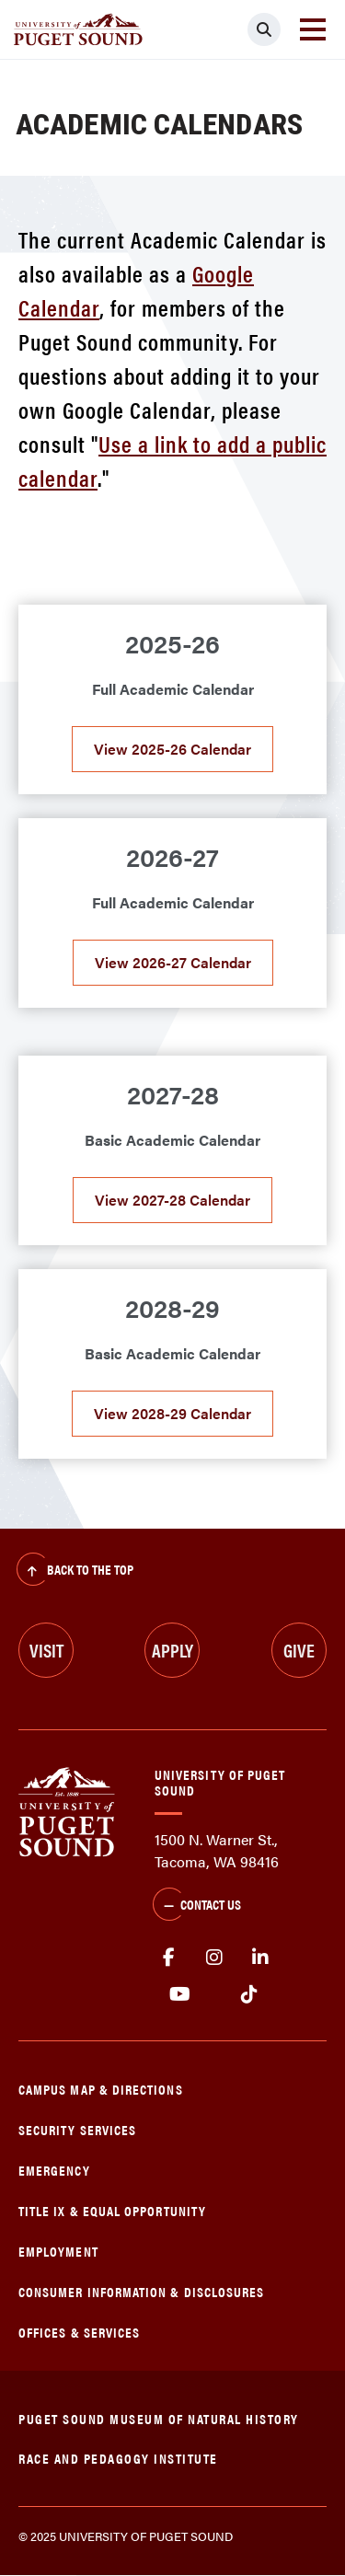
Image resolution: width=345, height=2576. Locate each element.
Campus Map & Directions (100, 2088)
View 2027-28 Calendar (172, 1199)
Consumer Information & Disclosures (141, 2291)
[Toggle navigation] (312, 29)
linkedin (260, 1957)
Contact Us (197, 1906)
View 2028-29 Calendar (172, 1413)
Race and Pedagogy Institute (118, 2457)
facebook (168, 1957)
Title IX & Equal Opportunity (112, 2210)
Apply (172, 1649)
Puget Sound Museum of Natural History (158, 2418)
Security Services (77, 2129)
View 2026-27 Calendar (173, 962)
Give (299, 1649)
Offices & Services (79, 2331)
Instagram (214, 1957)
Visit (46, 1649)
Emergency (54, 2169)
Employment (58, 2250)
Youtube (180, 1994)
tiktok (249, 1994)
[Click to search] (264, 29)
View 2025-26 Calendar (172, 748)
